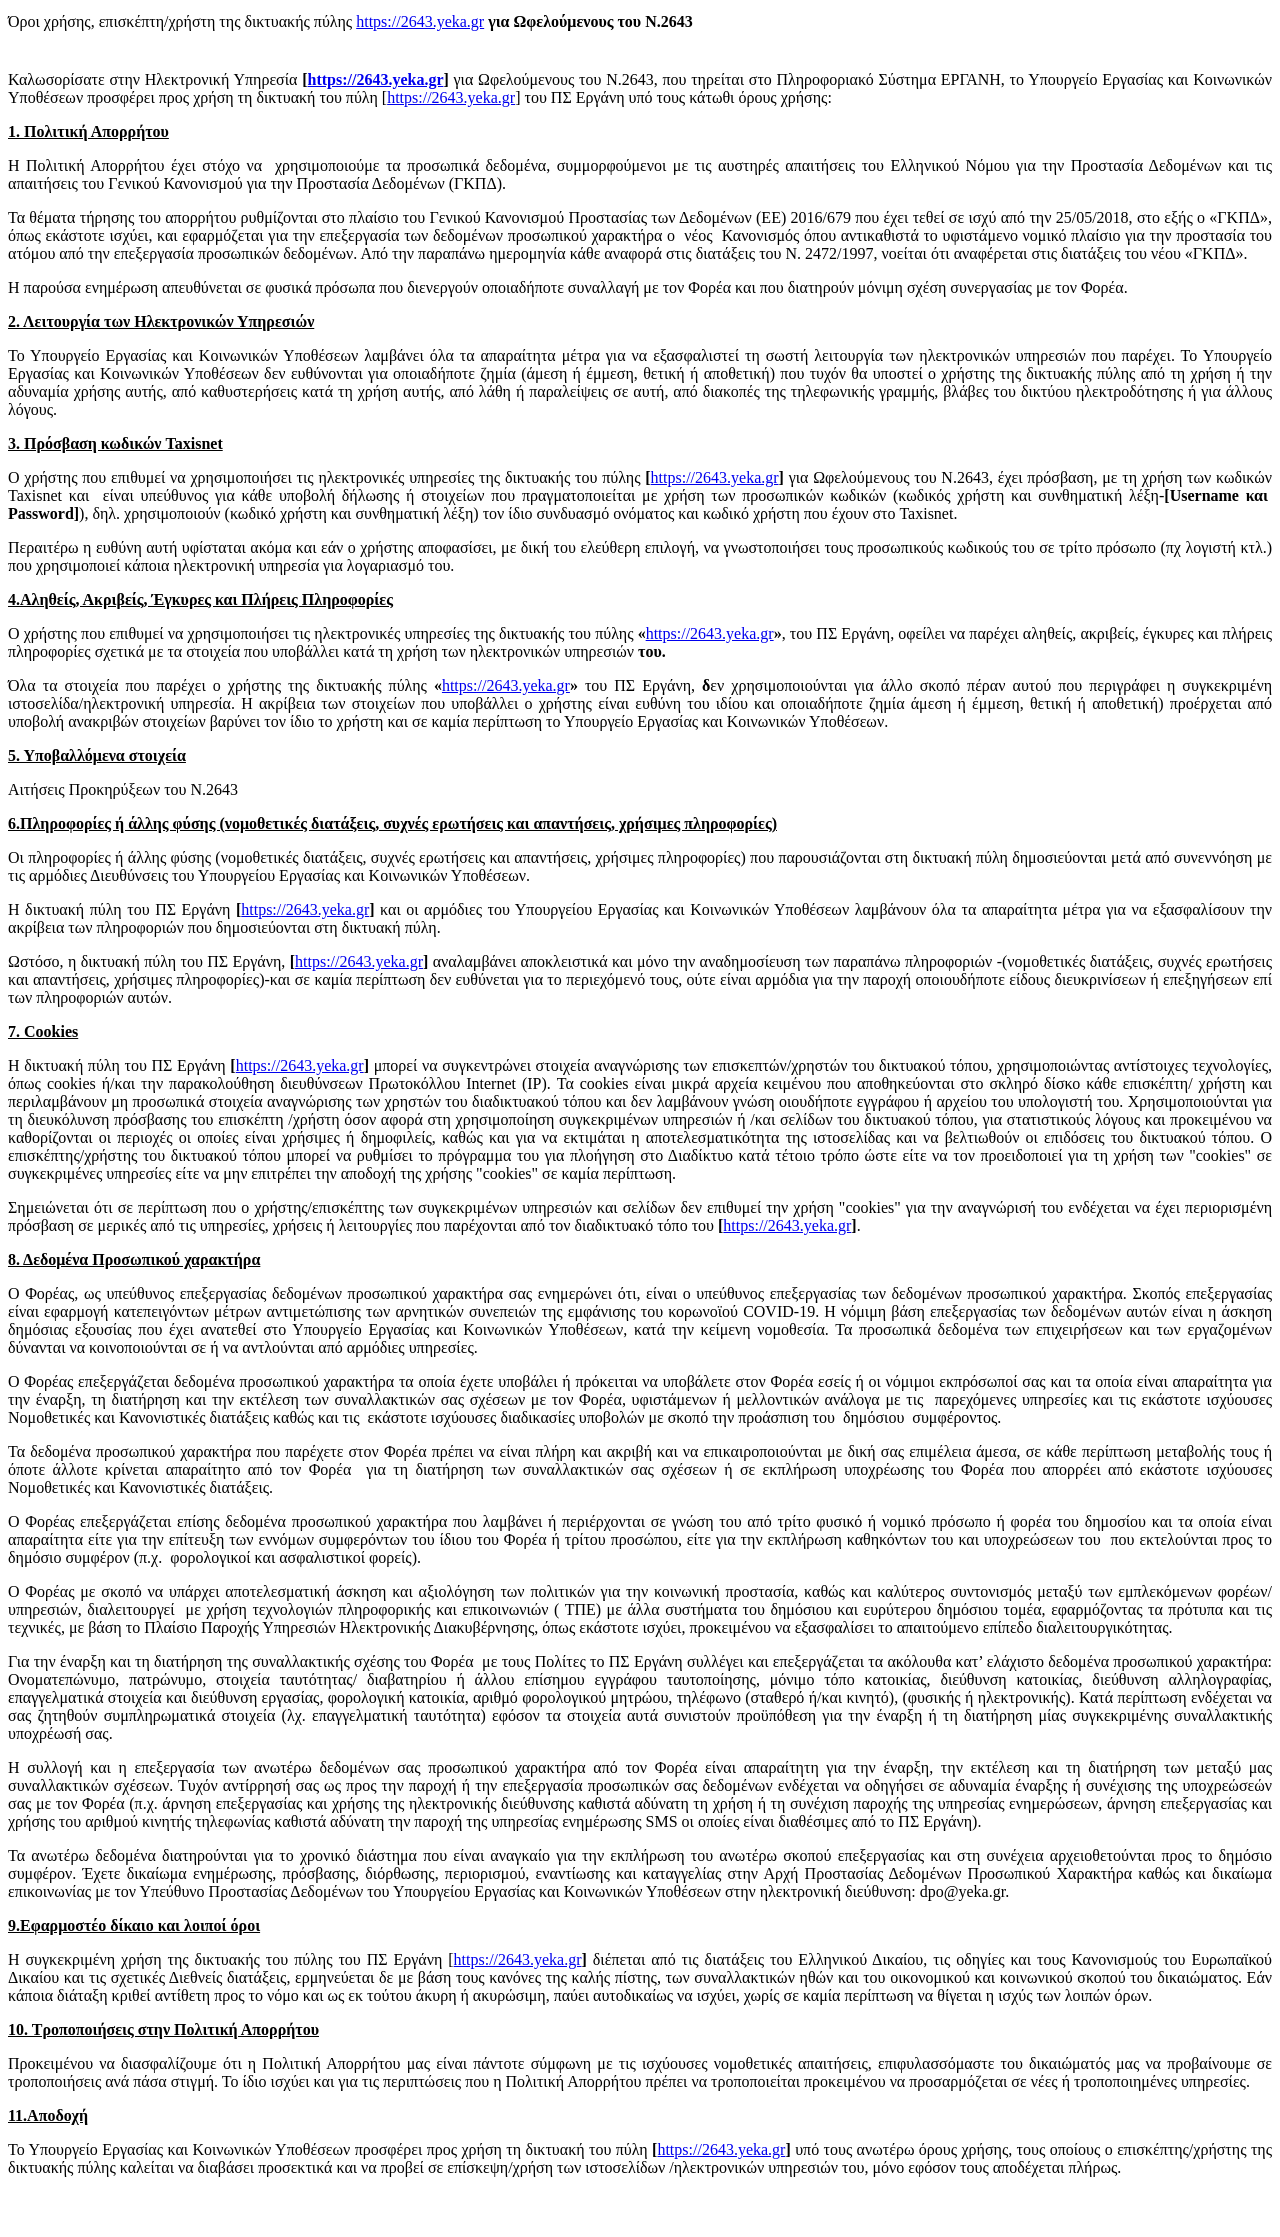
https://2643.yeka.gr (420, 21)
